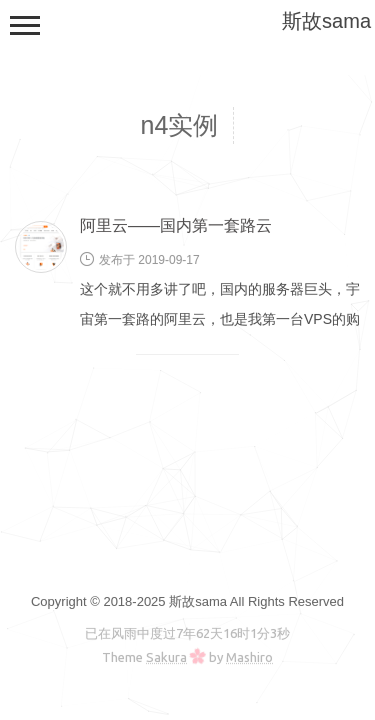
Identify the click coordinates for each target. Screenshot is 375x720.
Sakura (166, 657)
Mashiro (249, 657)
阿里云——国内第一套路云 (176, 225)
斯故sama (326, 21)
